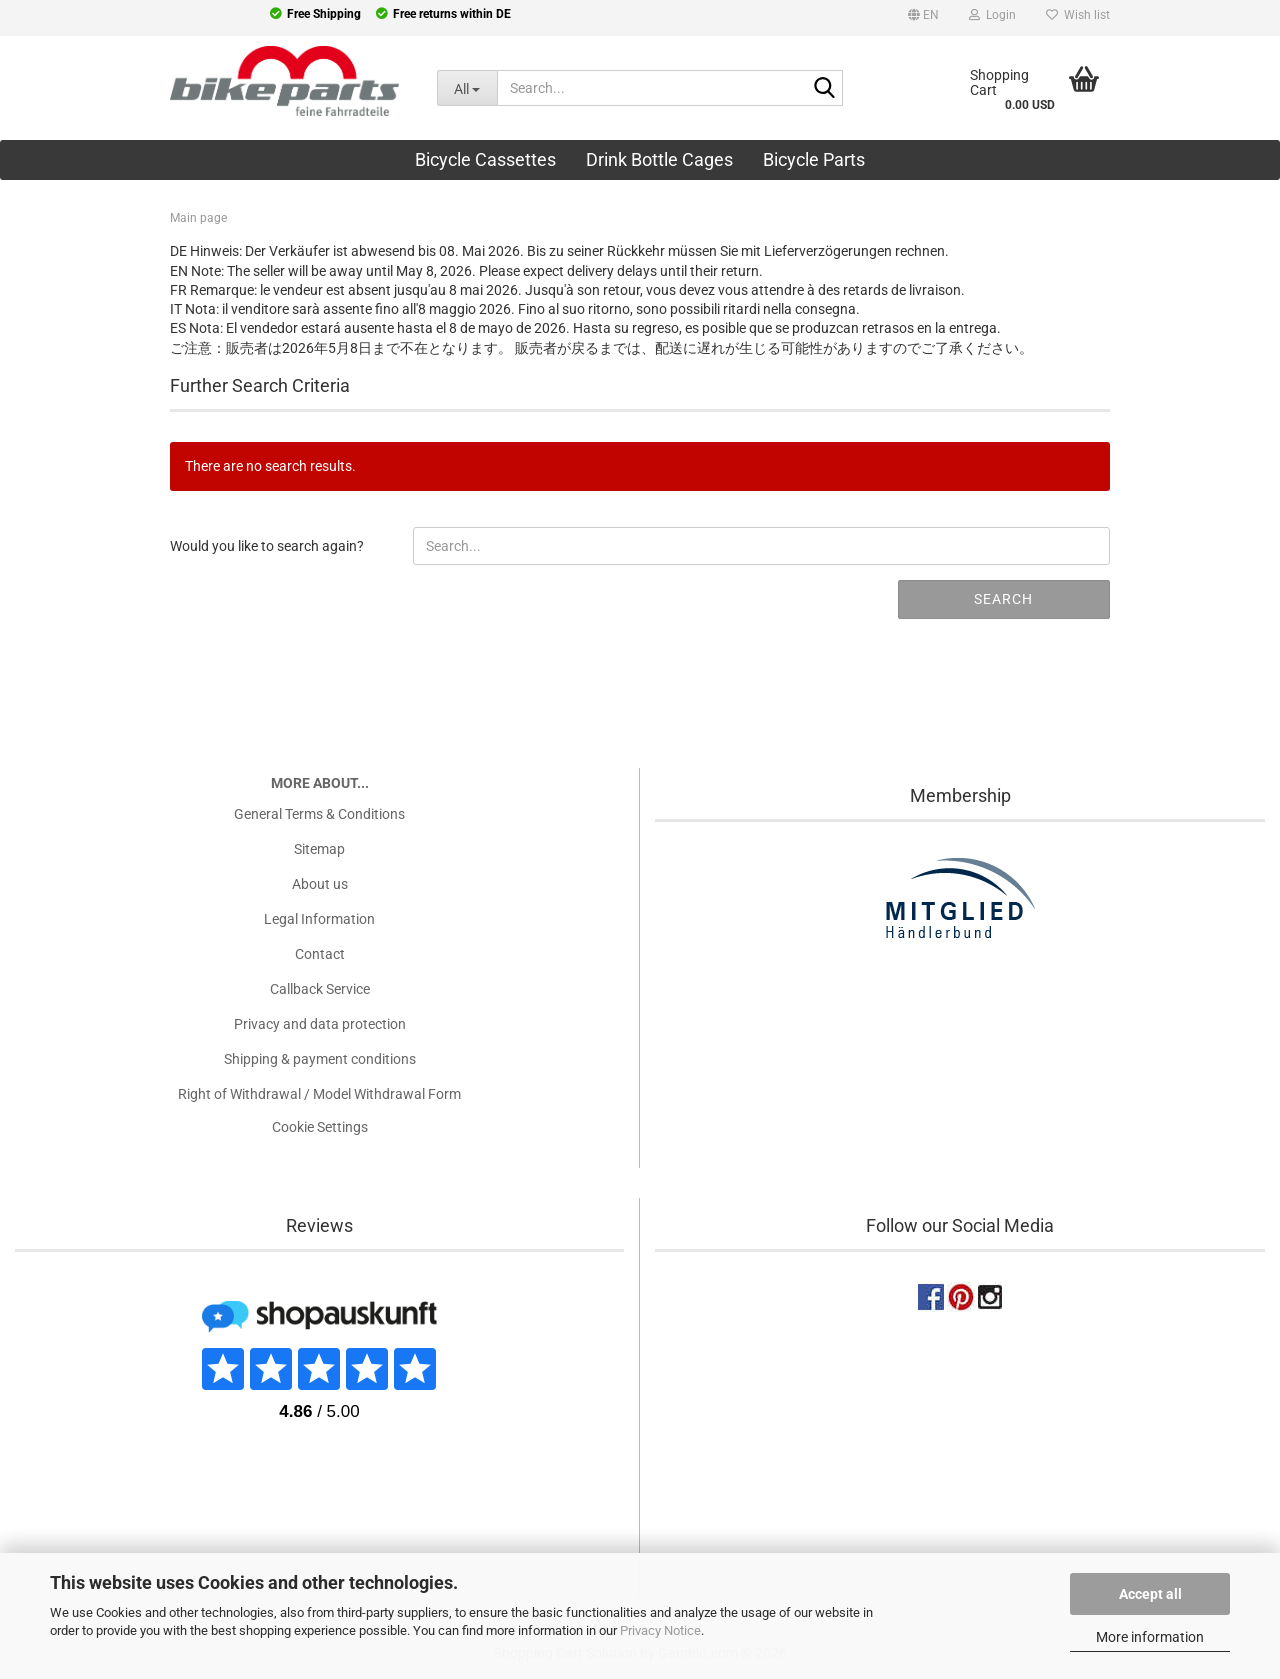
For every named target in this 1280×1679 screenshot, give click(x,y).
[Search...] (467, 88)
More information (1150, 1637)
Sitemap (319, 849)
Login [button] (992, 15)
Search (1003, 599)
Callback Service (320, 989)
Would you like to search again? (267, 546)
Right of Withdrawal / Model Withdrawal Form (319, 1094)
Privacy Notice (660, 1630)
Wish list (1078, 15)
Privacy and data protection (320, 1024)
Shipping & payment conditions (320, 1059)
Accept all (1150, 1594)
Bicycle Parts (814, 159)
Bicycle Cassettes (485, 159)
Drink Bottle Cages (659, 159)
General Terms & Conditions (319, 814)
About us (320, 884)
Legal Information (319, 919)
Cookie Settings (320, 1127)
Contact (320, 954)
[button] (923, 18)
